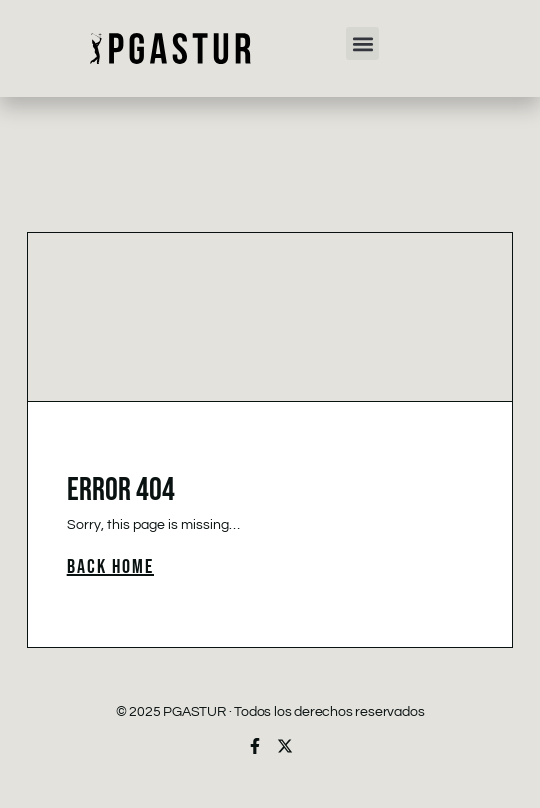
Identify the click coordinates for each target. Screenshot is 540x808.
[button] (362, 43)
